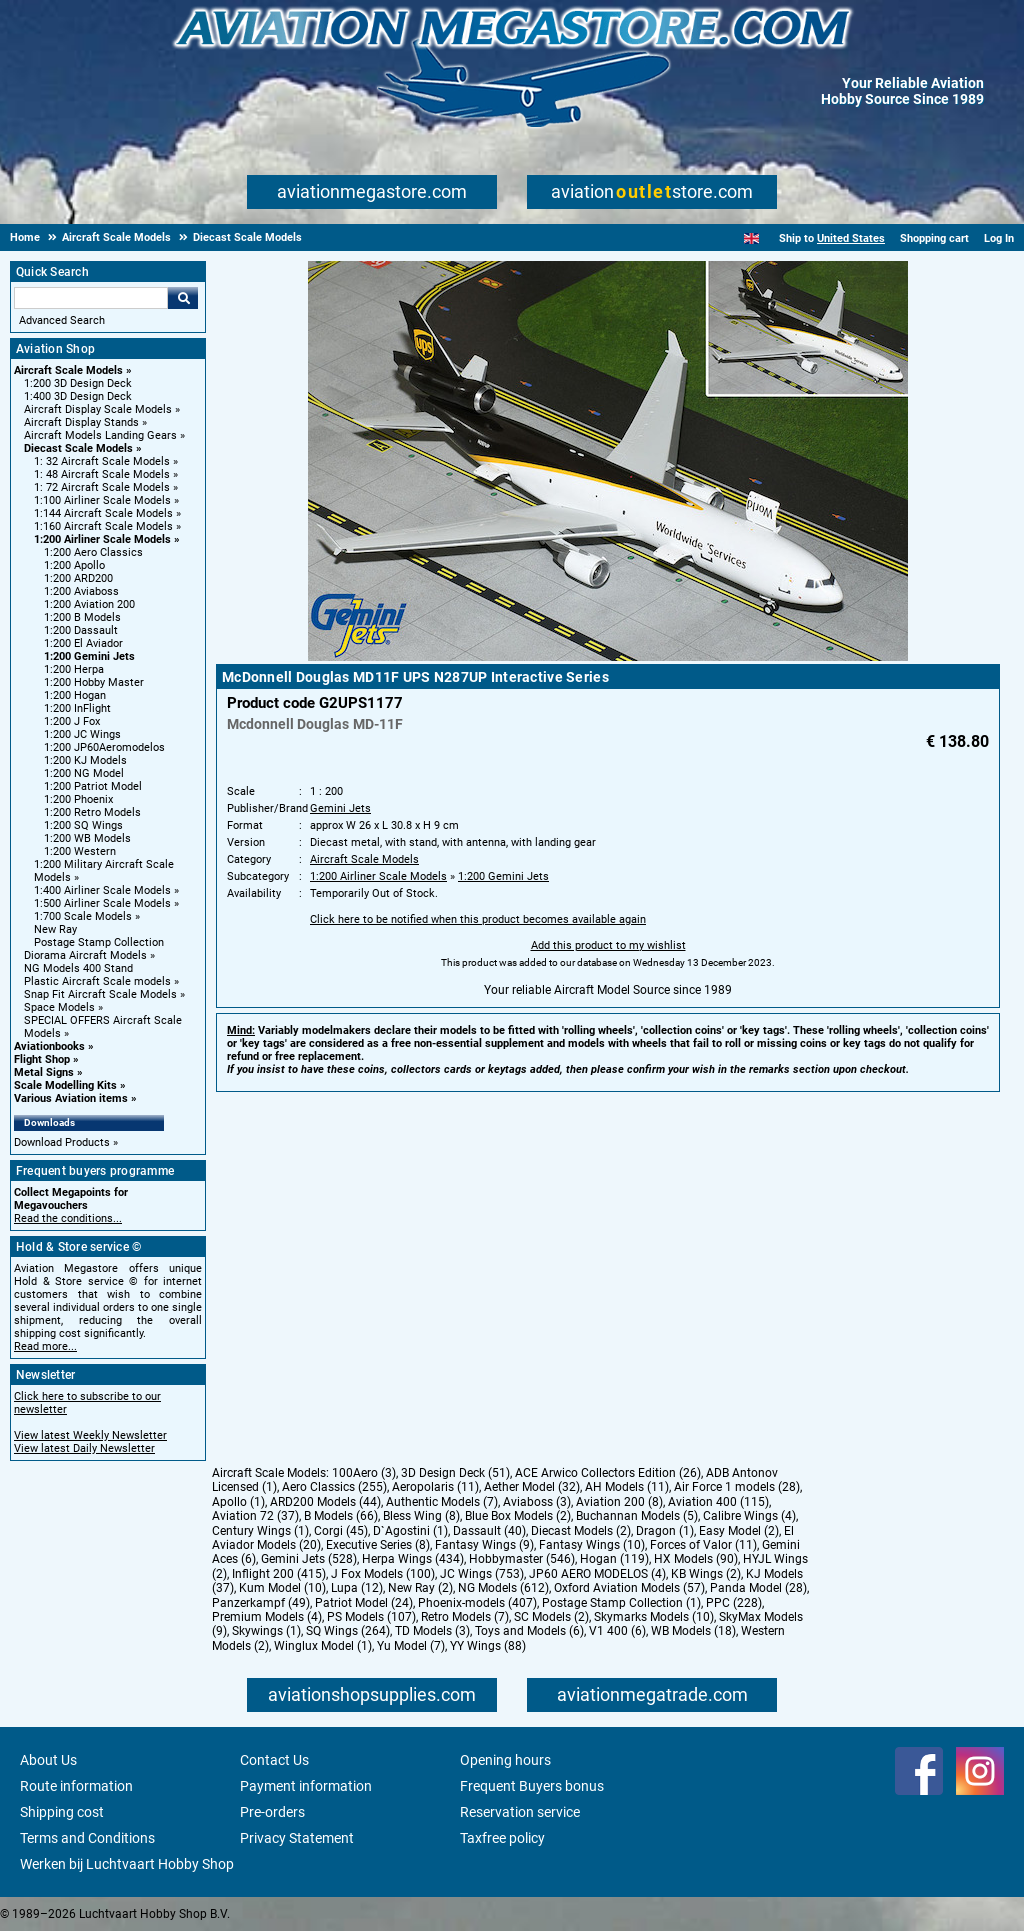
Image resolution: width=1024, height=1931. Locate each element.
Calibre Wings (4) (749, 1516)
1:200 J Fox (72, 721)
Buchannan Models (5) (637, 1516)
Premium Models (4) (267, 1617)
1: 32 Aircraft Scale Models (102, 461)
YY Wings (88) (488, 1646)
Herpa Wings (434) (413, 1559)
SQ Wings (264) (348, 1631)
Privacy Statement (297, 1838)
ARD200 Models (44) (325, 1502)
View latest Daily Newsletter (84, 1448)
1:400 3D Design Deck (78, 396)
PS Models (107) (371, 1617)
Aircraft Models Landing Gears (100, 435)
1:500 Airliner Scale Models (102, 903)
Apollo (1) (238, 1502)
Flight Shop (42, 1059)
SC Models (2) (551, 1617)
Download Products (62, 1142)
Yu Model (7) (411, 1646)
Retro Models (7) (465, 1617)
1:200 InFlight (77, 708)
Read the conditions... (68, 1218)
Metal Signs (44, 1072)
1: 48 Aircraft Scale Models (102, 474)
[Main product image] (608, 657)
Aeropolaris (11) (435, 1487)
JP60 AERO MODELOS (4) (597, 1574)
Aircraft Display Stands (81, 422)
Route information (76, 1786)
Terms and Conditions (87, 1838)
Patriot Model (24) (364, 1603)
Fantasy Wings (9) (484, 1545)
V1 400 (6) (617, 1631)
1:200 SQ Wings (83, 825)
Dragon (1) (665, 1531)
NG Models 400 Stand (78, 968)
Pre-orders (272, 1812)
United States (851, 238)
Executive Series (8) (378, 1545)
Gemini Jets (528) (309, 1559)
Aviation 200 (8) (619, 1502)
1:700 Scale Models (83, 916)
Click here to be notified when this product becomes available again (478, 919)
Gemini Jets (340, 808)
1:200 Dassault (81, 630)
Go (183, 298)
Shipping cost (62, 1812)
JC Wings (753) (482, 1574)
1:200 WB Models (87, 838)
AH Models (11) (627, 1487)
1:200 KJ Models (85, 760)
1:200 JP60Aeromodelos (104, 747)
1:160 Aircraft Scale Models (103, 526)
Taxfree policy (502, 1838)
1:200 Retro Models (92, 812)
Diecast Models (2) (581, 1531)
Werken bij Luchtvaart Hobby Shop (127, 1864)
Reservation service (520, 1812)
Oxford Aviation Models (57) (629, 1588)
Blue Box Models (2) (518, 1516)
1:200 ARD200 (78, 578)
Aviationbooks (49, 1046)
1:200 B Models (82, 617)
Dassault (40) (489, 1531)
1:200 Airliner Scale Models (102, 539)
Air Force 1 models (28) (737, 1487)
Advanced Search (62, 320)
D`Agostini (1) (410, 1531)
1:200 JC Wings (82, 734)
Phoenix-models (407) (477, 1603)
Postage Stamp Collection (99, 942)
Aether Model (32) (532, 1487)
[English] (751, 238)
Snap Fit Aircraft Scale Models (100, 994)
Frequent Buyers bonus (532, 1786)
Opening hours (505, 1760)
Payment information (306, 1786)
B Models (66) (341, 1516)
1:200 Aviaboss (81, 591)
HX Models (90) (696, 1559)
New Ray (55, 929)
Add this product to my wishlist (608, 945)
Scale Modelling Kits (65, 1085)
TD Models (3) (432, 1631)
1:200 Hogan (75, 695)
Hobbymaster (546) (522, 1559)
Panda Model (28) (758, 1588)
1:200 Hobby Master (94, 682)
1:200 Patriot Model (93, 786)
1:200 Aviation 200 (89, 604)
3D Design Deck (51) (455, 1473)
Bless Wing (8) (421, 1516)
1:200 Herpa (74, 669)
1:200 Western (80, 851)
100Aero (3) (364, 1473)
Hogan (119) (614, 1559)
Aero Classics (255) (334, 1487)
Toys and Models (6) (529, 1631)
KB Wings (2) (706, 1574)
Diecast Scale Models (78, 448)
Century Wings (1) (260, 1531)
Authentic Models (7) (442, 1502)
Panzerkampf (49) (261, 1603)
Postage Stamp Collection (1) (621, 1603)
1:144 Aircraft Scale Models (103, 513)
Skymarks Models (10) (654, 1617)
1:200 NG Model (84, 773)
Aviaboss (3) (537, 1502)
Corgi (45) (341, 1531)
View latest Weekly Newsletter (90, 1435)
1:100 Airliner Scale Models (102, 500)
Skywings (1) (266, 1631)
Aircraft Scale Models (68, 370)
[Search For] (91, 298)
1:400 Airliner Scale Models (102, 890)
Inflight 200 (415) (279, 1574)
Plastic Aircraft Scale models (97, 981)
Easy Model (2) (739, 1531)
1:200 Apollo (74, 565)
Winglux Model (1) (323, 1646)
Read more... (45, 1346)
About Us (48, 1760)
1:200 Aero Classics (93, 552)
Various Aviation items (71, 1098)
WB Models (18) (693, 1631)
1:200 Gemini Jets (89, 656)
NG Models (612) (503, 1588)
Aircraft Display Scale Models (98, 409)
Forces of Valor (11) (703, 1545)
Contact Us (274, 1760)
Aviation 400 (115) (718, 1502)
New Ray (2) (420, 1588)
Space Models (59, 1007)
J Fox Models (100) (383, 1574)
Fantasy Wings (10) (592, 1545)
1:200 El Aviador (83, 643)
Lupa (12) (357, 1588)
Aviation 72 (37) (255, 1516)
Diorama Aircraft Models (85, 955)
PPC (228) (734, 1603)
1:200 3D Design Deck (78, 383)
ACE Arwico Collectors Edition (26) (608, 1473)
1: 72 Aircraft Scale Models (102, 487)
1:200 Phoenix (78, 799)
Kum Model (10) (282, 1588)
